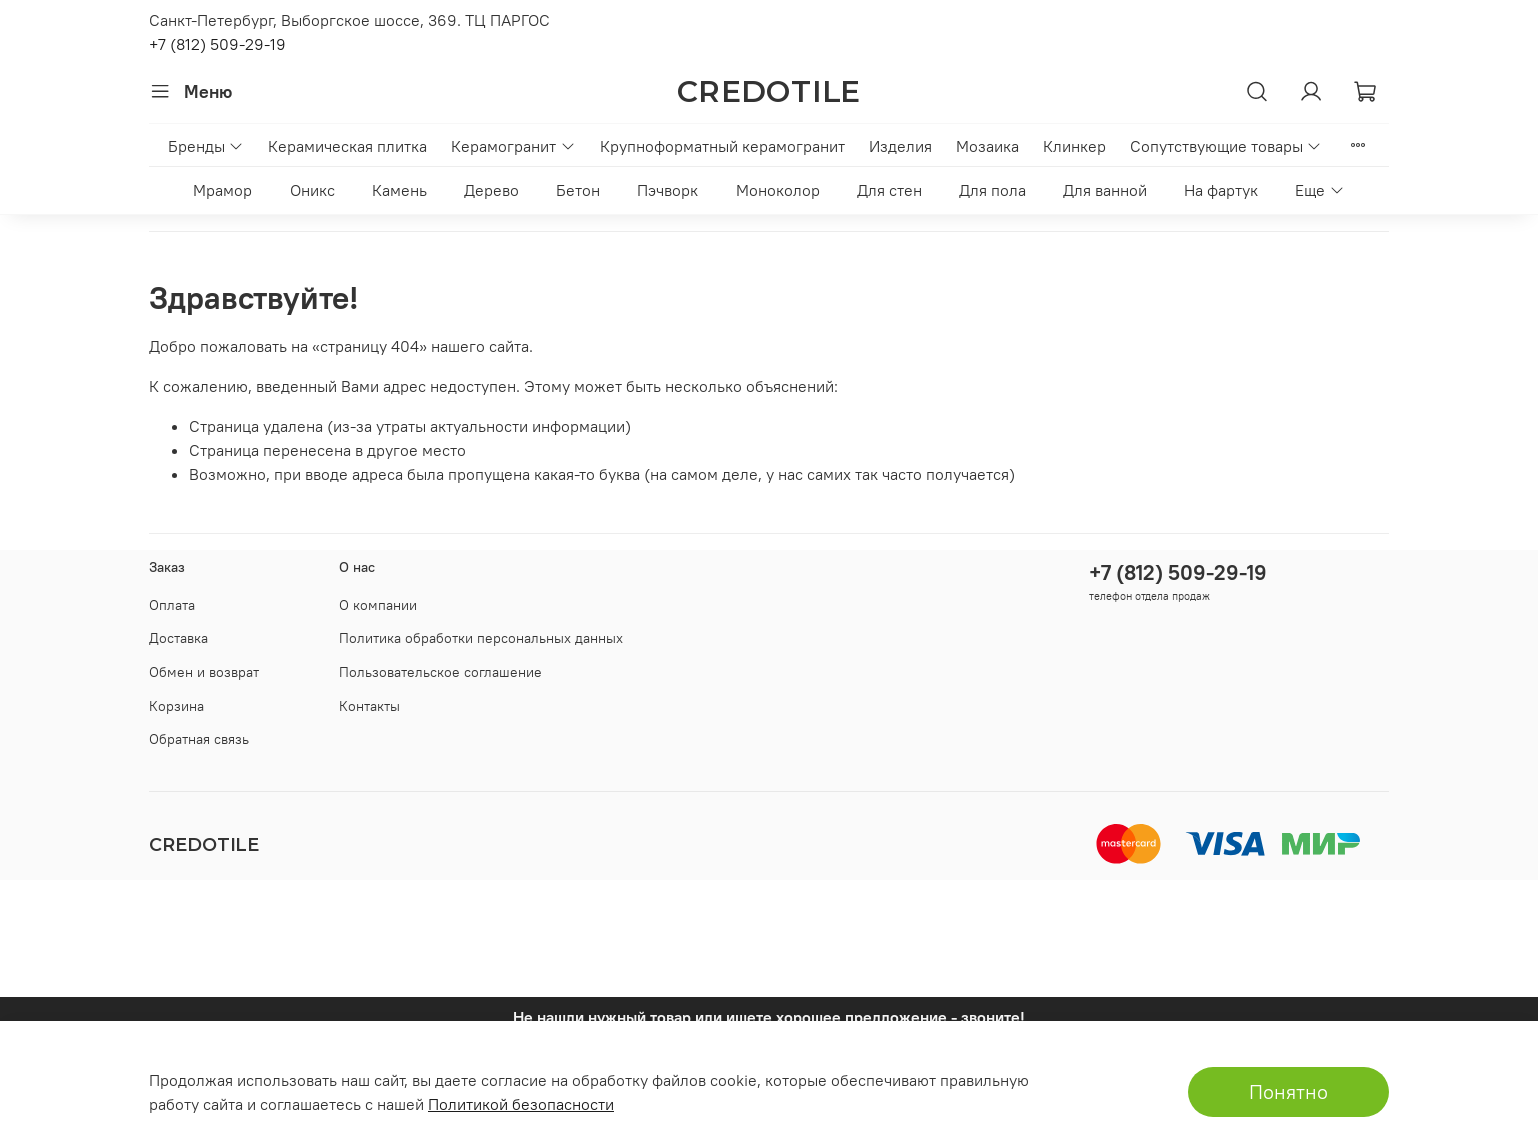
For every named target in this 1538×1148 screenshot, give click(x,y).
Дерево (491, 190)
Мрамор (222, 190)
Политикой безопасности (521, 1104)
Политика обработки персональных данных (481, 638)
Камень (399, 190)
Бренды (206, 146)
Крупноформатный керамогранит (722, 146)
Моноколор (778, 190)
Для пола (992, 190)
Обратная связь (199, 739)
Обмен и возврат (204, 672)
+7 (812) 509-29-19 (217, 44)
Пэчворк (667, 190)
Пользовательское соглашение (440, 672)
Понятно (1288, 1091)
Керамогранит (513, 146)
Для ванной (1105, 190)
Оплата (172, 605)
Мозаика (987, 146)
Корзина (176, 706)
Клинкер (1074, 146)
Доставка (178, 638)
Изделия (900, 146)
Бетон (578, 190)
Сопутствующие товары (1226, 146)
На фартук (1221, 190)
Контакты (369, 706)
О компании (378, 605)
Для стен (889, 190)
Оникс (312, 190)
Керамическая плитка (347, 146)
